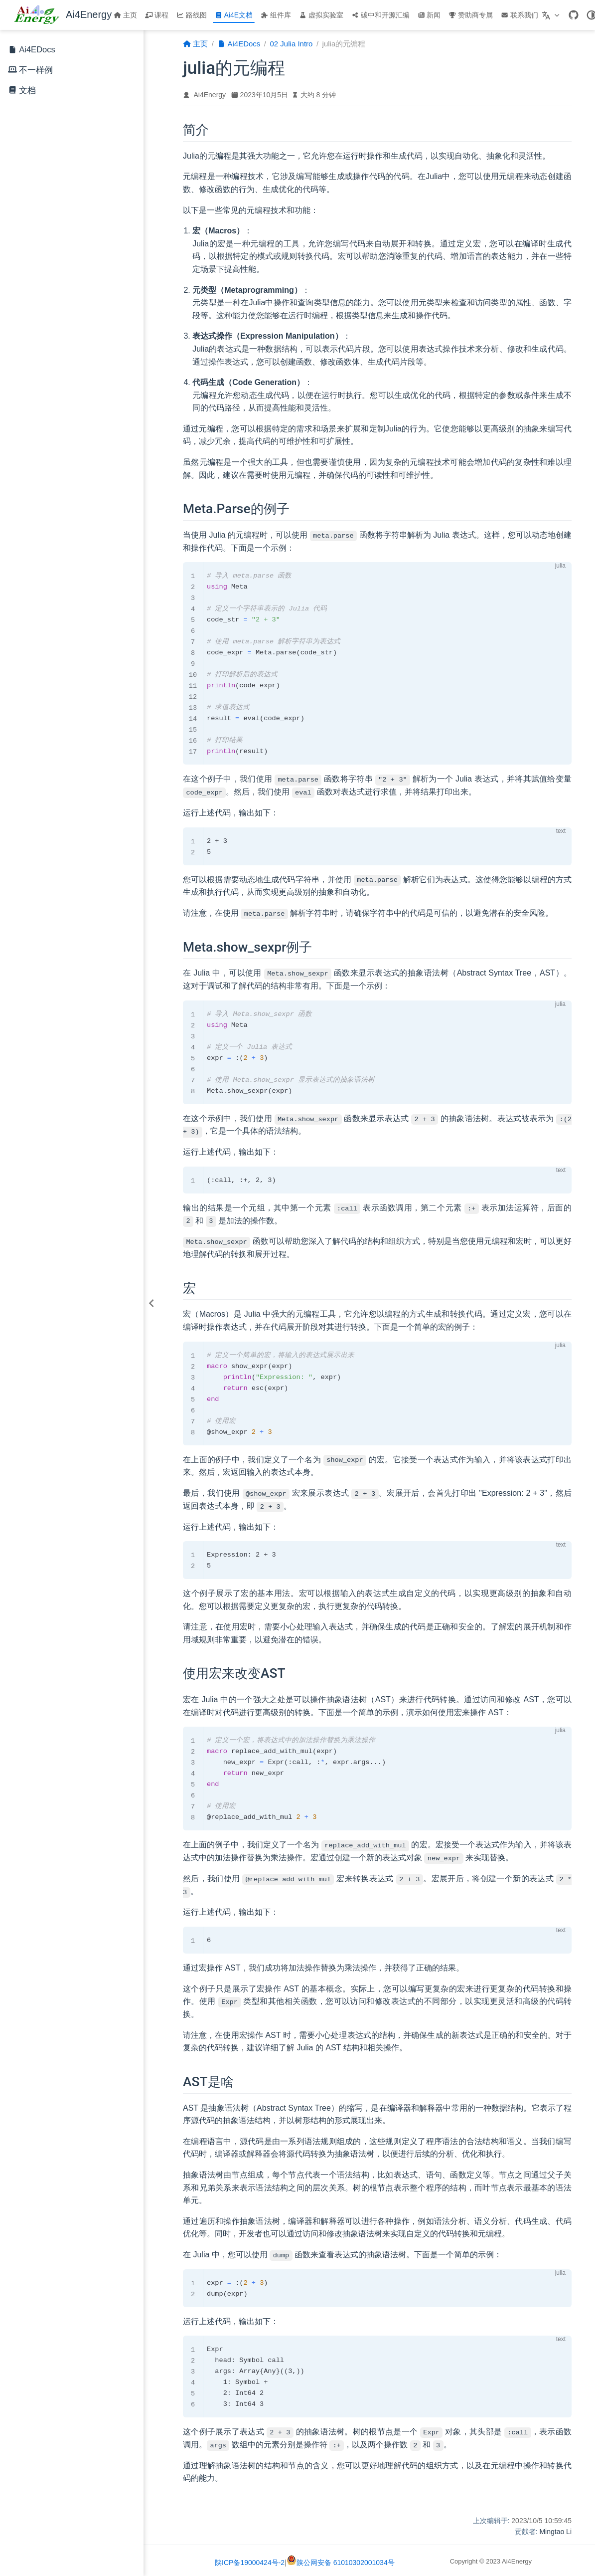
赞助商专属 (470, 15)
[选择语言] (552, 15)
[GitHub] (574, 15)
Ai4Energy (210, 95)
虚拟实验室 (321, 15)
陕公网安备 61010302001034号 (341, 2561)
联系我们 (519, 15)
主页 (125, 15)
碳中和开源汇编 (380, 15)
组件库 (276, 15)
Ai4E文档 (234, 15)
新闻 (429, 15)
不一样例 (36, 70)
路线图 (191, 15)
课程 (156, 15)
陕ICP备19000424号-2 (250, 2561)
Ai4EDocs (31, 50)
